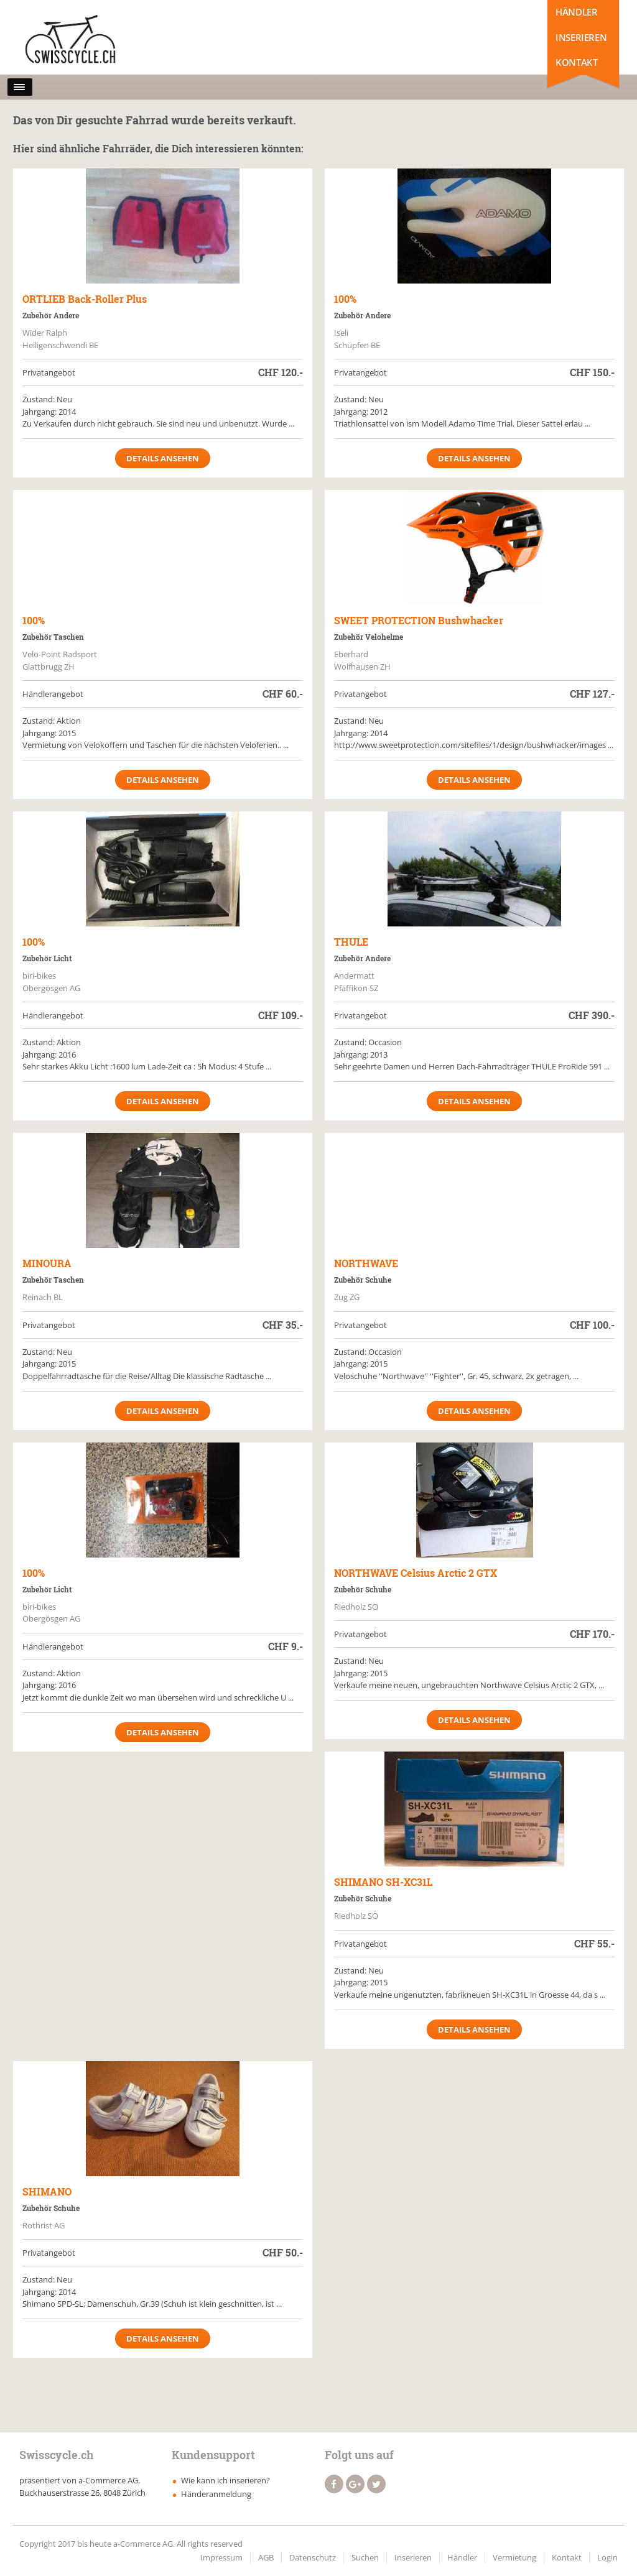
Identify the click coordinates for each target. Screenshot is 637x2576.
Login (607, 2557)
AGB (266, 2557)
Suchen (365, 2557)
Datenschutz (312, 2557)
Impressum (221, 2557)
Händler (576, 12)
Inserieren (581, 37)
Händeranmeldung (216, 2494)
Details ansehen (162, 458)
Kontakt (576, 62)
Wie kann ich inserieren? (225, 2480)
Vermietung (514, 2557)
